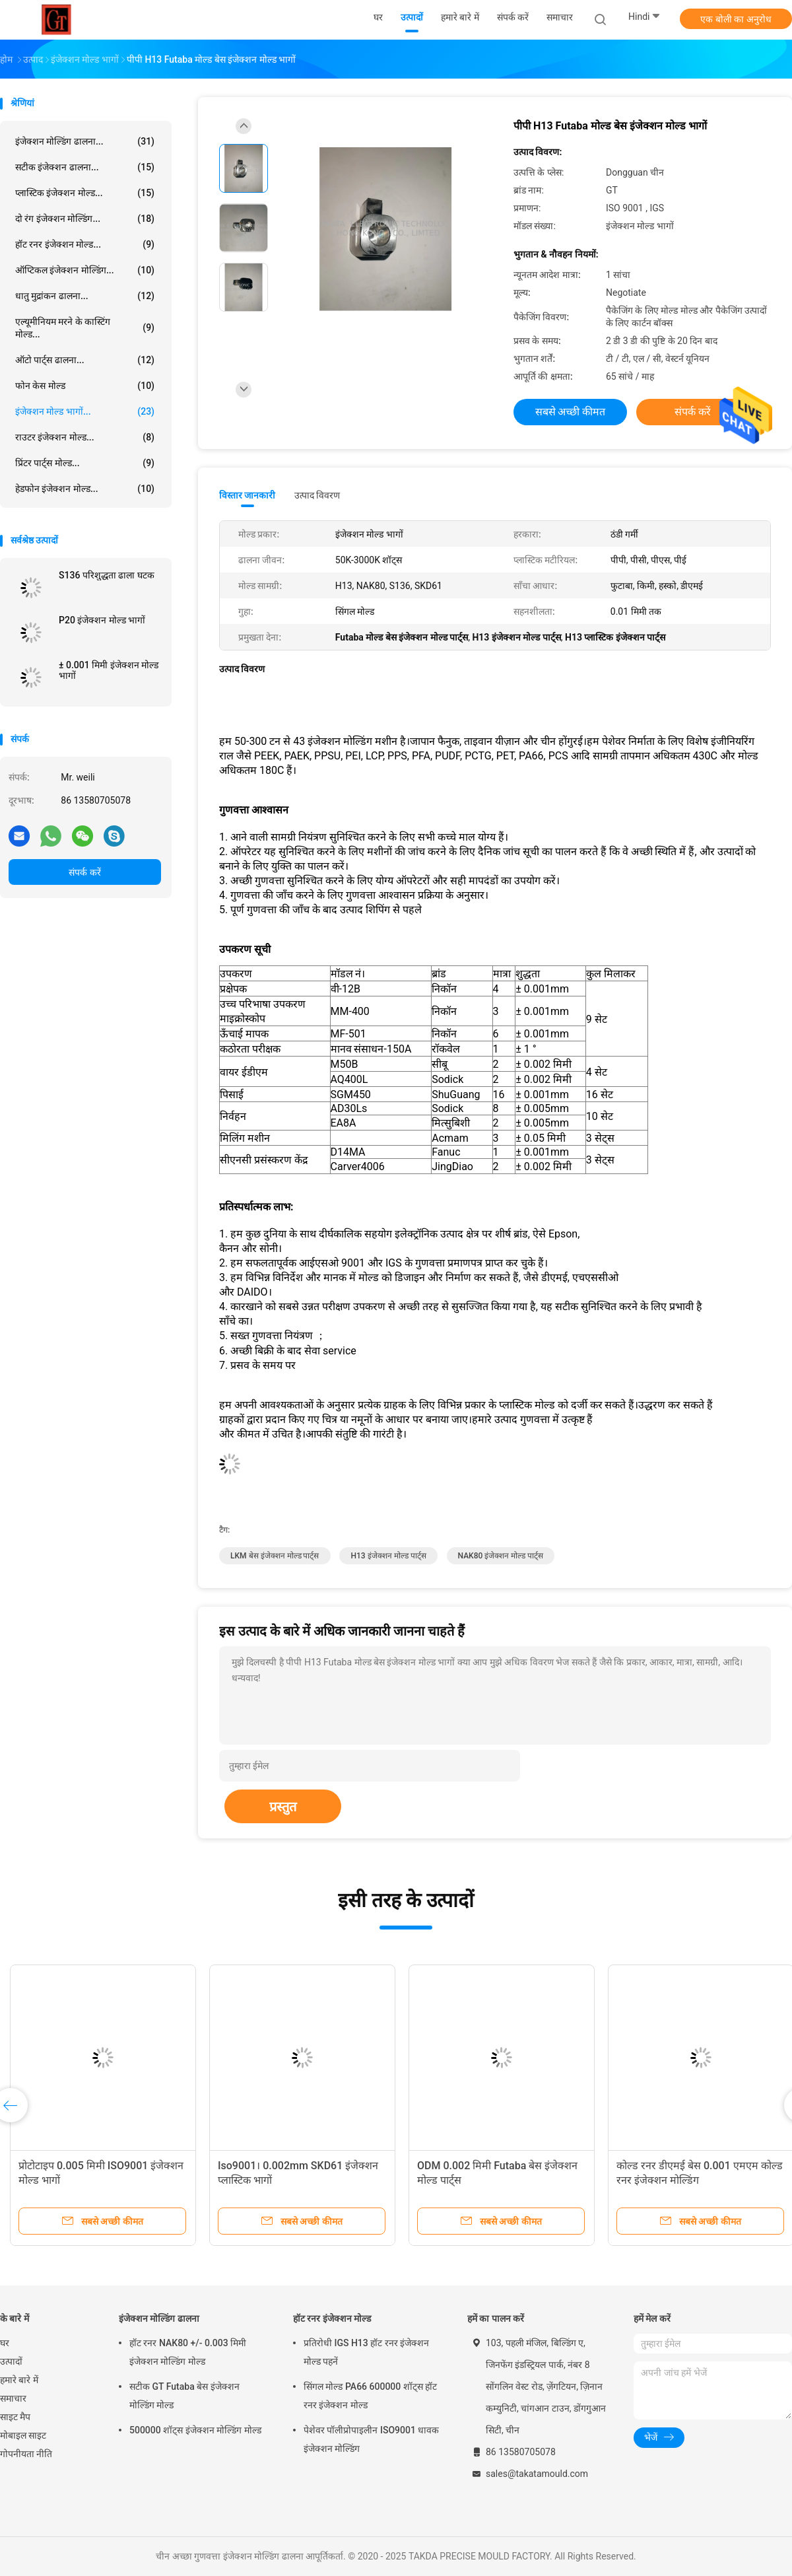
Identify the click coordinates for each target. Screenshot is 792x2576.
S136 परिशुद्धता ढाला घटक (106, 575)
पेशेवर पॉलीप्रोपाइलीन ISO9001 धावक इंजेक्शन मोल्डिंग (371, 2439)
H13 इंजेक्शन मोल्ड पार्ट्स (388, 1555)
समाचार (13, 2398)
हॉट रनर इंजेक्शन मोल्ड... (84, 244)
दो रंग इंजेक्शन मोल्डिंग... (84, 218)
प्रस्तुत (282, 1807)
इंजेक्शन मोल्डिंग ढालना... (84, 141)
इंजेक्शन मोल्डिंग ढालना (159, 2318)
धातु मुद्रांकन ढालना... (84, 295)
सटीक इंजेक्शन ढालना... (84, 167)
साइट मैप (15, 2417)
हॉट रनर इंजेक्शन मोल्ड (332, 2318)
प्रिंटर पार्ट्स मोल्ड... (84, 463)
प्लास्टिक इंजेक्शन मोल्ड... (84, 192)
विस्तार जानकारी (247, 495)
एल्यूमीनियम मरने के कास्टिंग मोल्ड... (84, 327)
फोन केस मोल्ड (84, 385)
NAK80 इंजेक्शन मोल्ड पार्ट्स (501, 1555)
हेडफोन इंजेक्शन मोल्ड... (84, 488)
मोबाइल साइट (23, 2435)
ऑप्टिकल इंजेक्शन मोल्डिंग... (84, 270)
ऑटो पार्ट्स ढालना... (84, 359)
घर (4, 2343)
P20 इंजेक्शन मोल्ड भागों (102, 620)
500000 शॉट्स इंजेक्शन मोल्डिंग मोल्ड (195, 2430)
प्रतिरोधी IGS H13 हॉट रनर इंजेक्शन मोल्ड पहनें (366, 2352)
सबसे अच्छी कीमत (570, 411)
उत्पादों (11, 2361)
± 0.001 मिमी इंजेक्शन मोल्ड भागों (108, 670)
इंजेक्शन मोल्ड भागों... (84, 411)
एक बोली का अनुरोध (735, 19)
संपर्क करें (84, 872)
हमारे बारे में (19, 2380)
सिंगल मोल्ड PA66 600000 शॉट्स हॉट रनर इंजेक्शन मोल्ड (370, 2395)
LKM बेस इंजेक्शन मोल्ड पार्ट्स (274, 1555)
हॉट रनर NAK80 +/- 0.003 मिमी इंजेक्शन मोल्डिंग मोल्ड (187, 2352)
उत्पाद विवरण (317, 495)
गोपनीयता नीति (26, 2454)
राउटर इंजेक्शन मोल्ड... (84, 437)
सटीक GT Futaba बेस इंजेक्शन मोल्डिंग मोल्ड (184, 2395)
